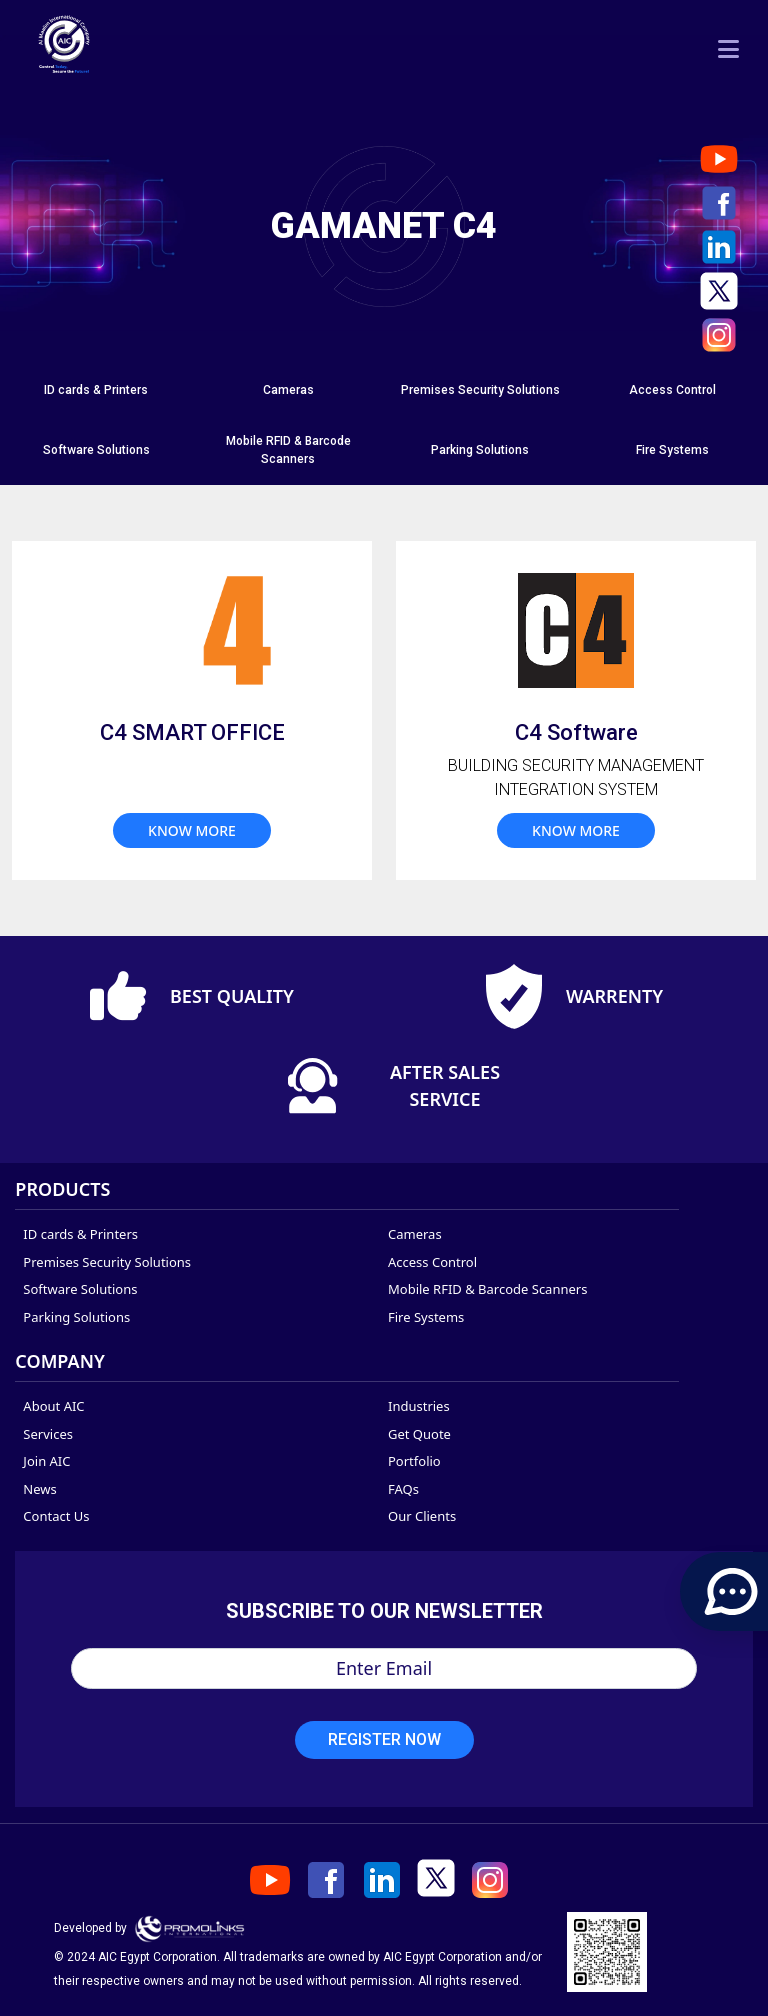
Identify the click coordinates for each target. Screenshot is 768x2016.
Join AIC (46, 1461)
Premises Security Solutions (480, 390)
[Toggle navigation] (728, 49)
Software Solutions (96, 450)
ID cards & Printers (96, 390)
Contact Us (56, 1516)
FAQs (403, 1489)
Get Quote (419, 1434)
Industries (419, 1406)
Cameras (288, 390)
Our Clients (422, 1516)
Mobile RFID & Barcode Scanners (487, 1289)
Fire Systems (672, 450)
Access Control (672, 390)
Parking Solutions (480, 450)
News (39, 1489)
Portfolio (414, 1461)
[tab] (96, 390)
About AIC (53, 1406)
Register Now (384, 1739)
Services (48, 1434)
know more (192, 830)
